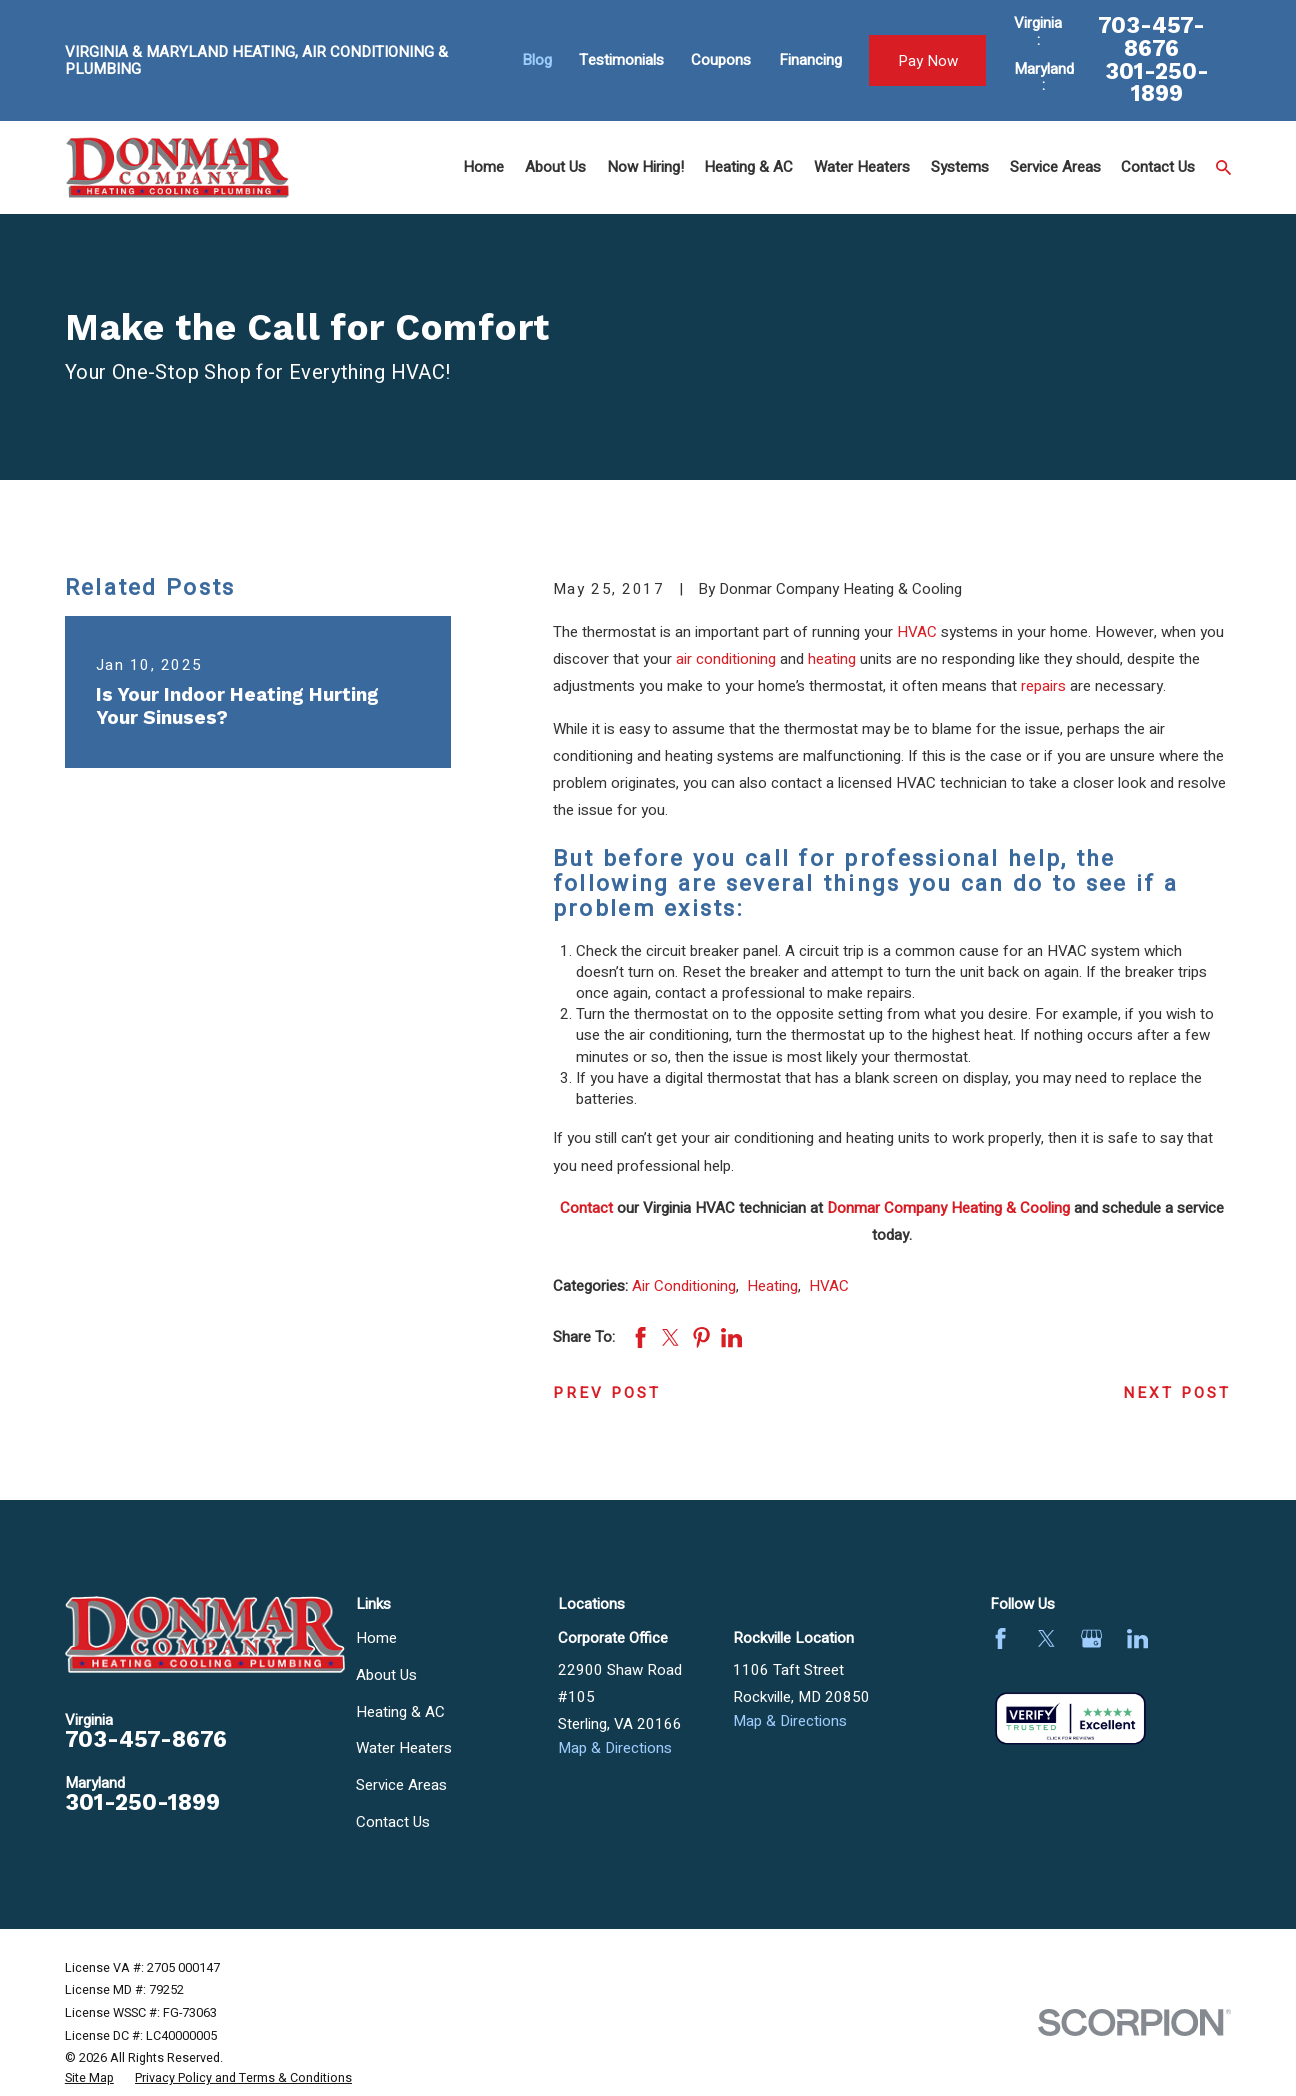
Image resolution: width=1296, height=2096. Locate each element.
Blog (537, 60)
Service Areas (401, 1785)
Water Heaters (404, 1748)
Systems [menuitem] (960, 167)
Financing (810, 60)
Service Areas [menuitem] (1055, 167)
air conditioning (726, 659)
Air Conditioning (684, 1286)
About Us (386, 1675)
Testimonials (621, 60)
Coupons (721, 60)
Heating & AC (400, 1712)
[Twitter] (1046, 1638)
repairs (1043, 686)
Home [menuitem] (483, 167)
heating (832, 659)
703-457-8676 (1151, 37)
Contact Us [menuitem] (1158, 167)
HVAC (917, 632)
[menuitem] (89, 2079)
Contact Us (393, 1822)
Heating (772, 1286)
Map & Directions (615, 1748)
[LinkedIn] (1137, 1638)
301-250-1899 (1157, 83)
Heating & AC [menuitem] (748, 167)
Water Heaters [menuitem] (862, 167)
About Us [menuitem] (555, 167)
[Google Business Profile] (1091, 1638)
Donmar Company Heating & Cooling (948, 1208)
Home (376, 1638)
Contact (586, 1208)
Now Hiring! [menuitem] (645, 167)
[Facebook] (1000, 1638)
